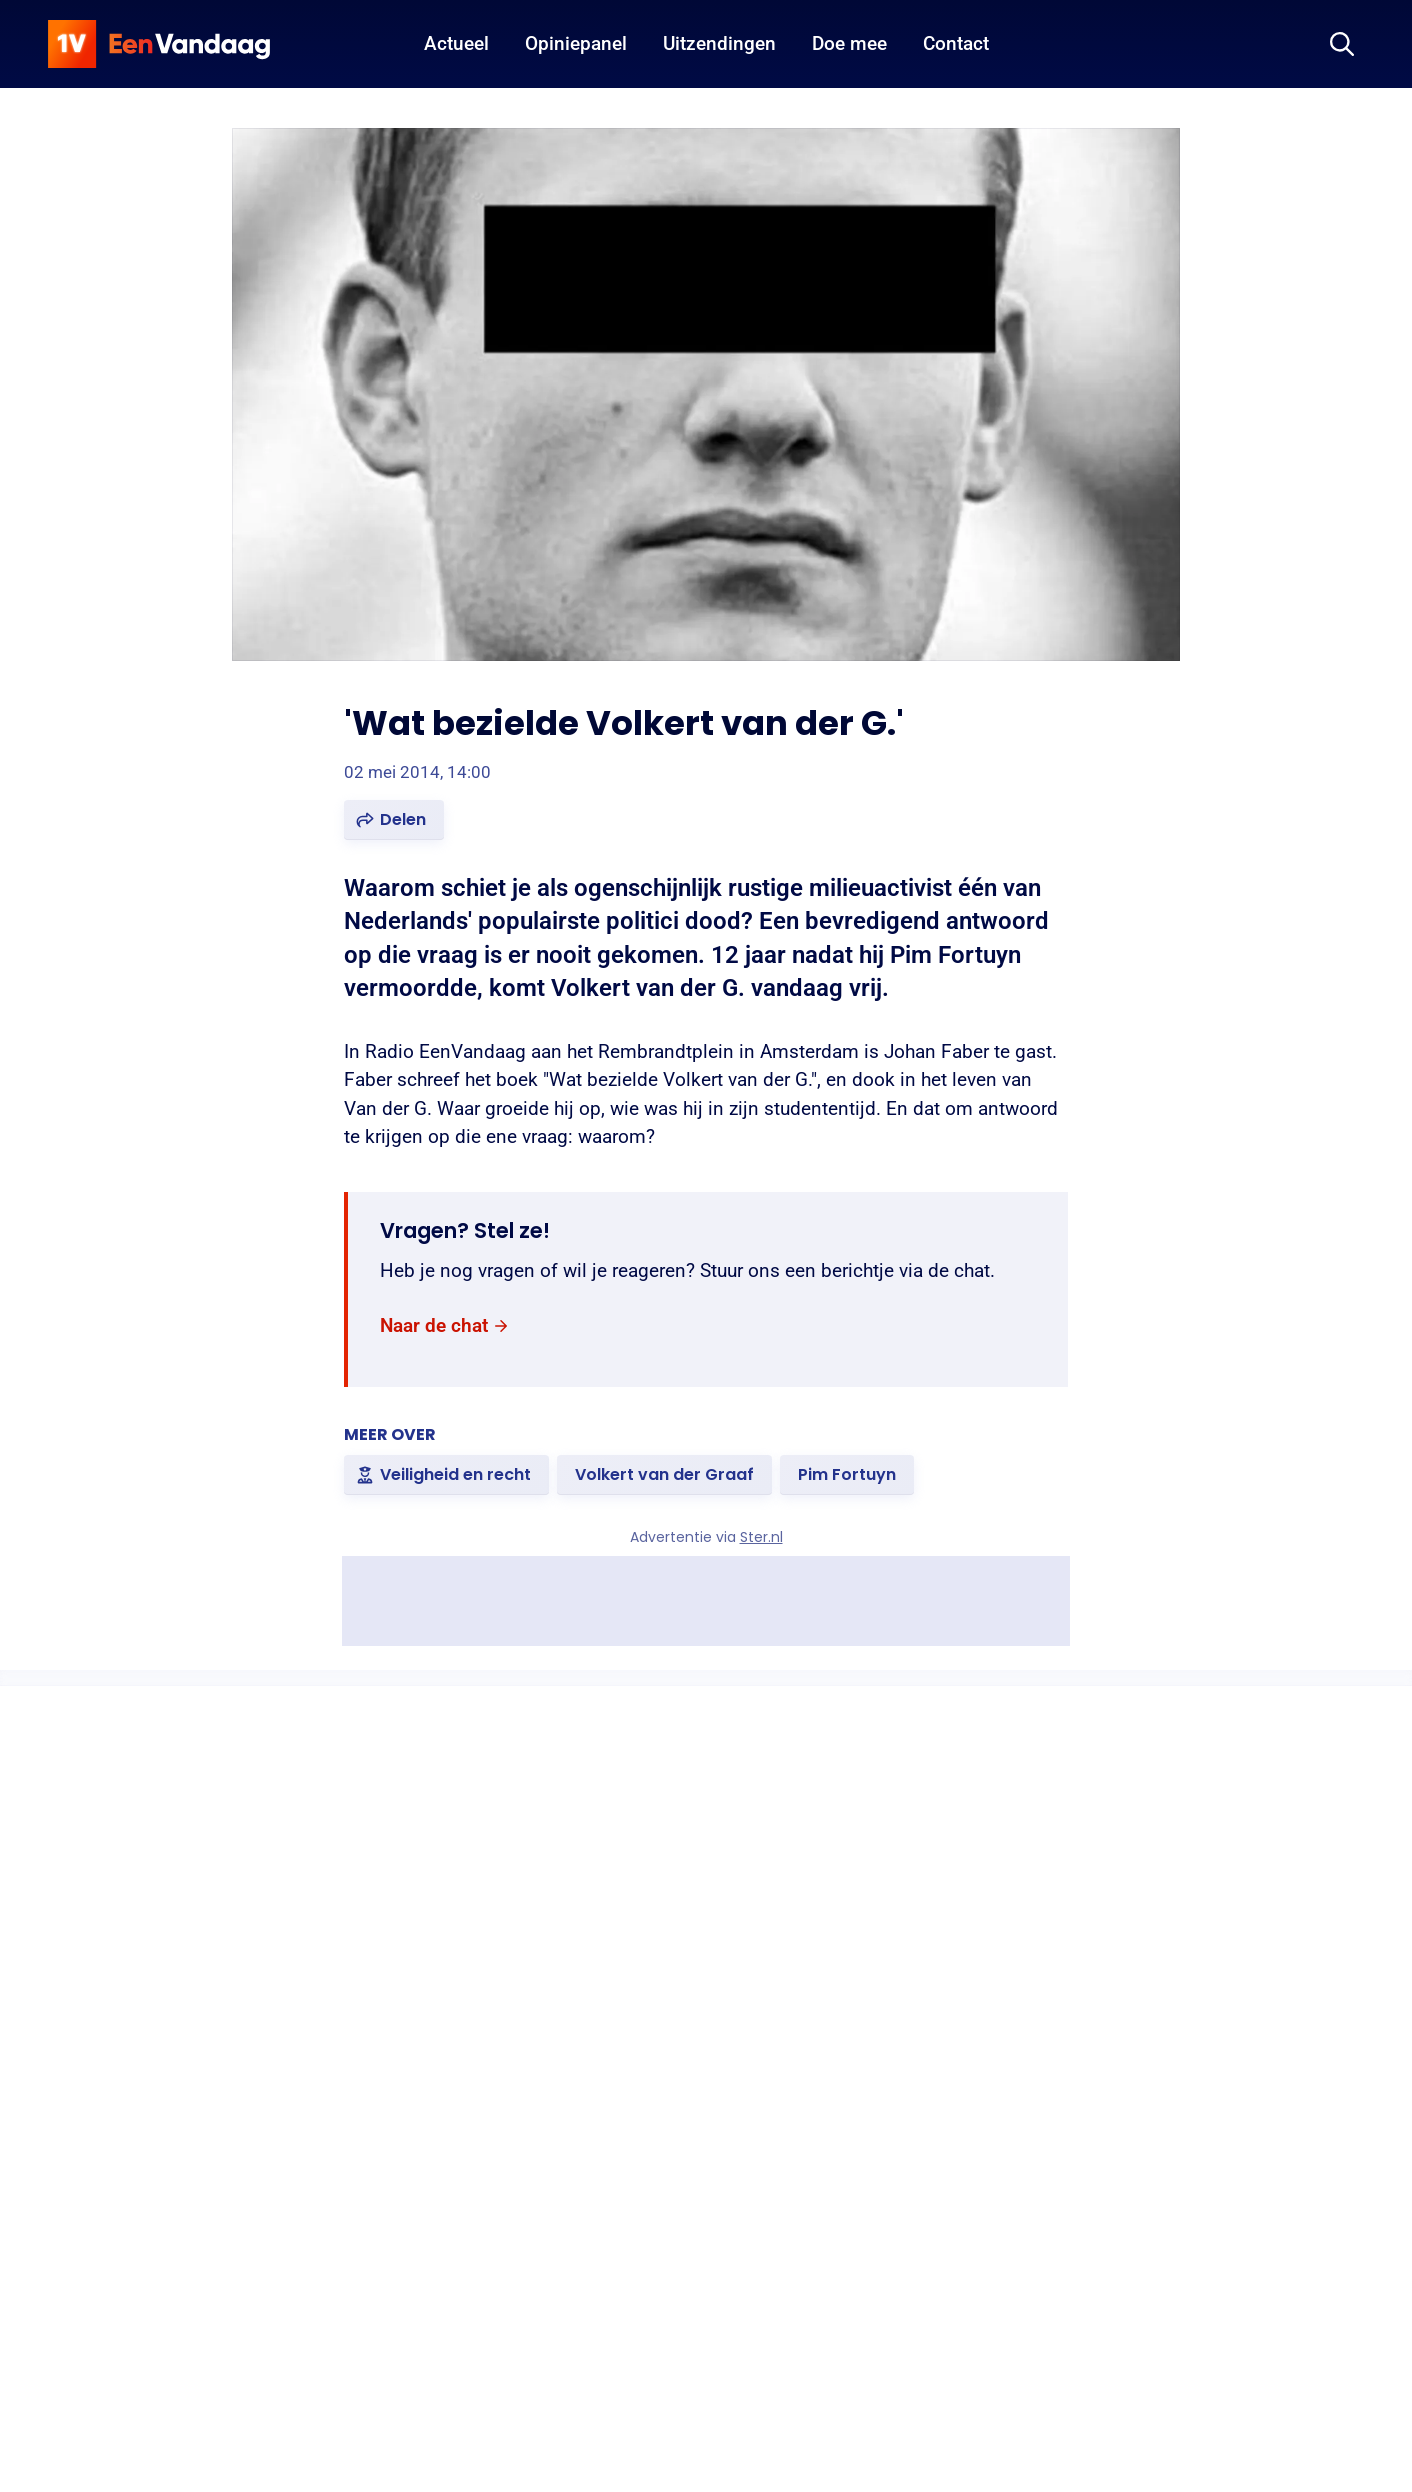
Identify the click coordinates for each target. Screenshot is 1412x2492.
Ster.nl (761, 1537)
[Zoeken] (1342, 44)
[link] (445, 1326)
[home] (159, 44)
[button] (394, 820)
